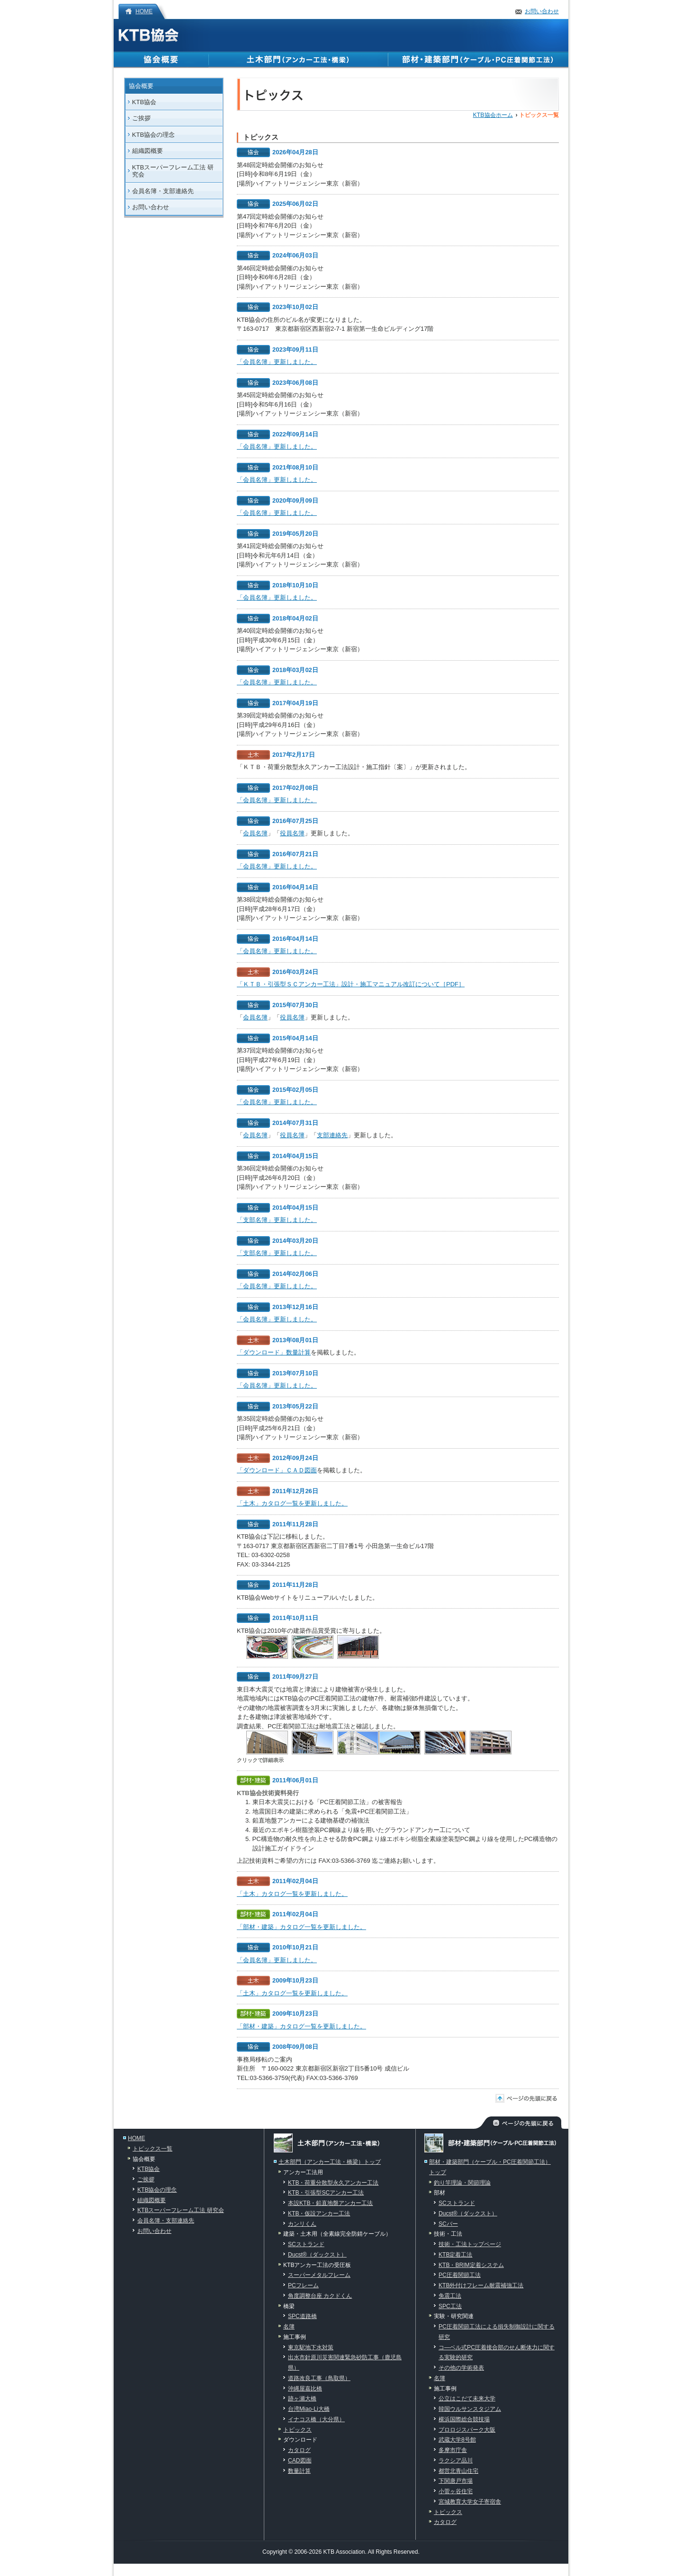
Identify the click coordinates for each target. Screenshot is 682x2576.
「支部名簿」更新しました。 (277, 1219)
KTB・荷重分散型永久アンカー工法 (333, 2182)
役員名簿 (292, 833)
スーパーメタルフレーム (319, 2275)
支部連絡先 (332, 1135)
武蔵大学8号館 (457, 2439)
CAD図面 (300, 2460)
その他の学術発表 (461, 2367)
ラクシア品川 (456, 2460)
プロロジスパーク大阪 (467, 2429)
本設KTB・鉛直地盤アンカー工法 (330, 2203)
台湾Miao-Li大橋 (309, 2409)
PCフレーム (303, 2285)
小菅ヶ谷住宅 (456, 2491)
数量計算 (299, 2471)
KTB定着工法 (456, 2254)
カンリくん (302, 2224)
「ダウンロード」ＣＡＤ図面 (277, 1470)
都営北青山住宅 (458, 2471)
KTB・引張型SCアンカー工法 (326, 2192)
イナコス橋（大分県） (316, 2419)
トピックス (297, 2429)
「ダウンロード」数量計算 (274, 1352)
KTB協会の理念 (153, 134)
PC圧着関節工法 (460, 2275)
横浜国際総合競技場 (464, 2419)
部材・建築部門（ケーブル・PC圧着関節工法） (478, 60)
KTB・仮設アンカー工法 (319, 2213)
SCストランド (306, 2244)
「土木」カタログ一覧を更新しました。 (292, 1503)
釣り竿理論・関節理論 (462, 2182)
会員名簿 (255, 833)
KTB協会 (148, 35)
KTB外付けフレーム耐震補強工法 (481, 2285)
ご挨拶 (141, 118)
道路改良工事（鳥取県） (319, 2378)
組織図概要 (147, 150)
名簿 (289, 2326)
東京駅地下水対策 (310, 2347)
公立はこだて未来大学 (467, 2398)
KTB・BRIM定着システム (471, 2265)
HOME (144, 11)
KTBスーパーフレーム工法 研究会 (173, 171)
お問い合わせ (542, 11)
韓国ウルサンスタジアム (470, 2409)
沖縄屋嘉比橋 (305, 2388)
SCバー (448, 2224)
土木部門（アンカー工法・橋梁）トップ (329, 2162)
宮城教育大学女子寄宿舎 (470, 2501)
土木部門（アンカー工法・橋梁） (298, 60)
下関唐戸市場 (456, 2481)
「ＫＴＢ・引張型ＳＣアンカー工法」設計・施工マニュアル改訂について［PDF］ (351, 984)
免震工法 (450, 2296)
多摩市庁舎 (453, 2450)
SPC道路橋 (302, 2316)
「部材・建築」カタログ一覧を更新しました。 (301, 1926)
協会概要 (161, 60)
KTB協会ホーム (493, 115)
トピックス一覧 (152, 2148)
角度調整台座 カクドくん (320, 2296)
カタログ (299, 2450)
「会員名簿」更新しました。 (277, 361)
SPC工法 (450, 2306)
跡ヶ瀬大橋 (302, 2398)
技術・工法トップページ (470, 2244)
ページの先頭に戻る (531, 2098)
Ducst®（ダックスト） (317, 2254)
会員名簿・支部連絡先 (163, 191)
